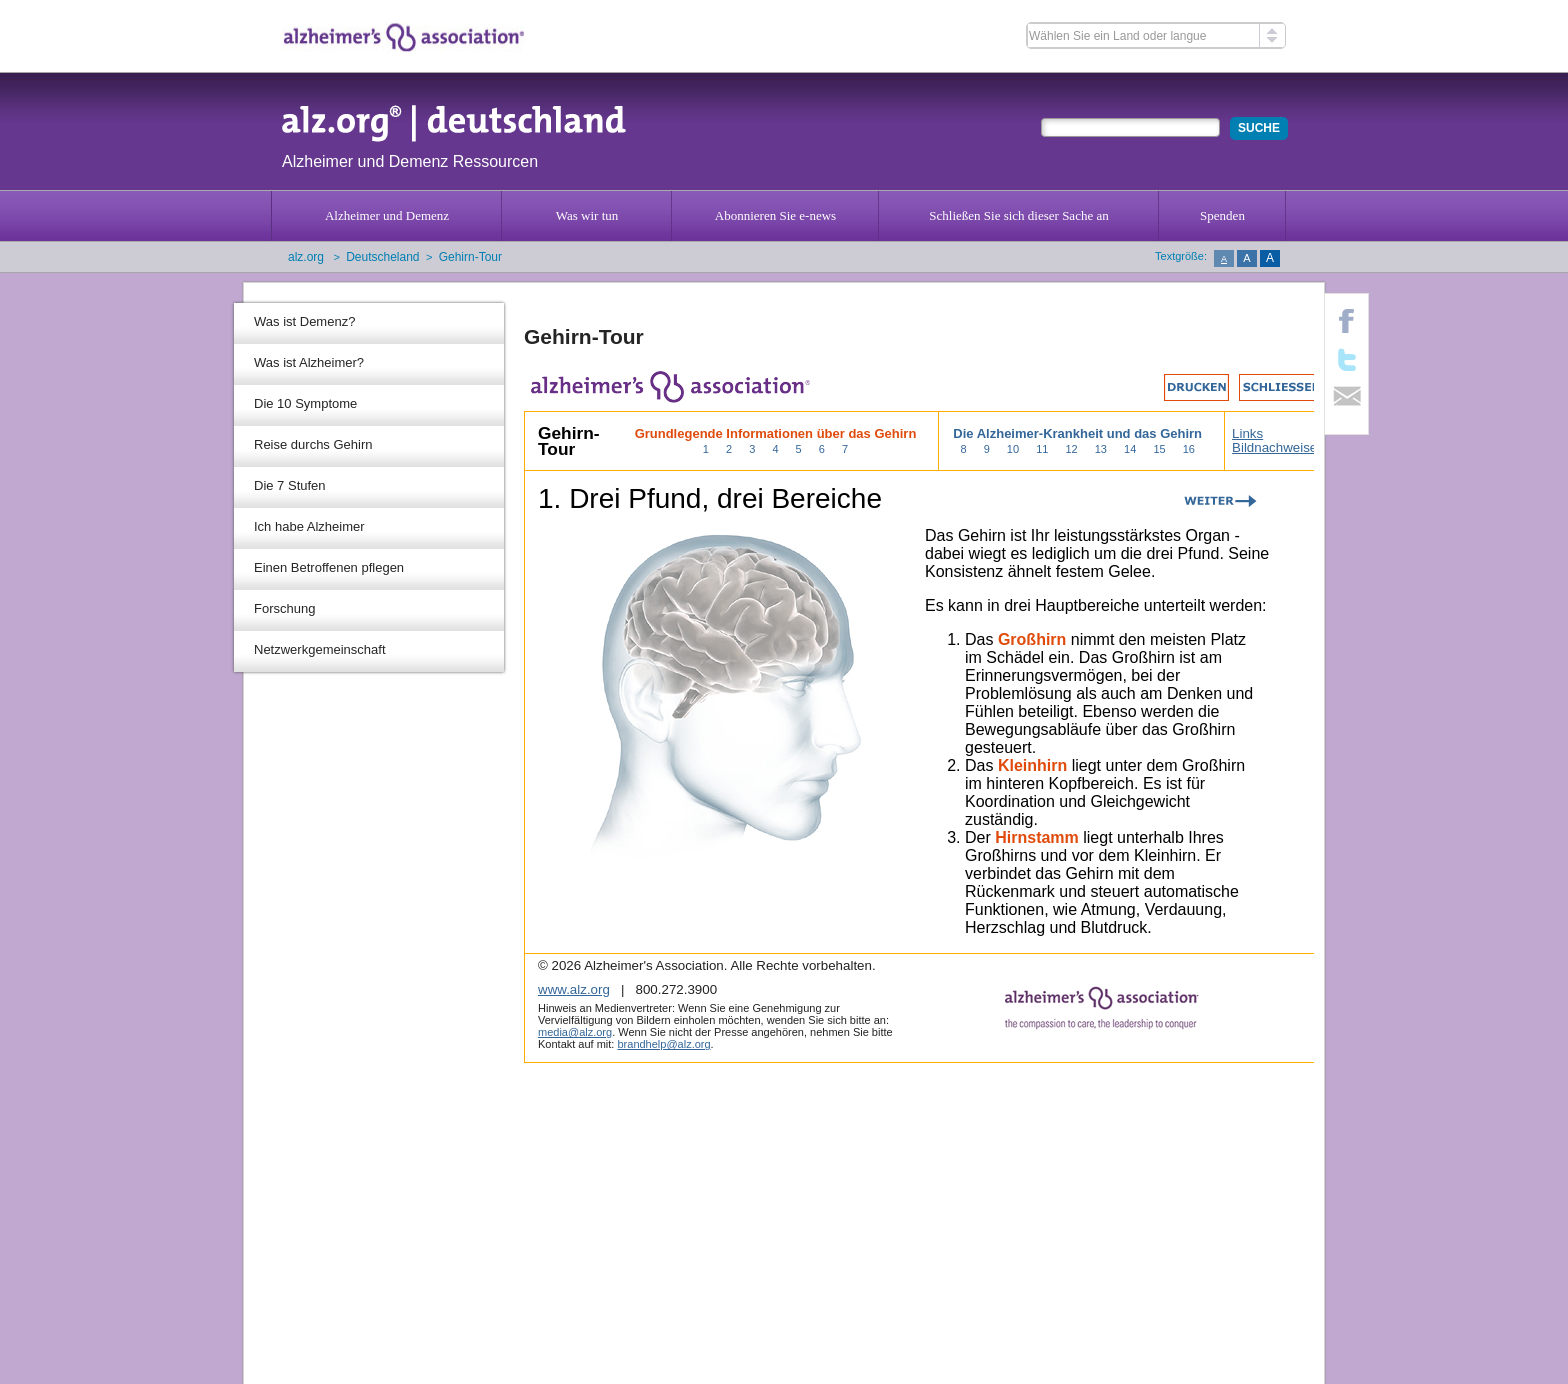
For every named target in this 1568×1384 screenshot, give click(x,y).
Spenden (1222, 215)
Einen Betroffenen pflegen (329, 567)
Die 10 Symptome (305, 403)
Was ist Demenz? (304, 321)
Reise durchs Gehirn (313, 444)
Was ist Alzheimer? (309, 362)
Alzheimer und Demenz (387, 215)
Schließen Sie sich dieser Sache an (1018, 215)
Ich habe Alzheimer (309, 526)
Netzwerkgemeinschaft (320, 649)
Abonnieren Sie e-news (775, 215)
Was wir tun (587, 215)
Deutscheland (382, 257)
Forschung (284, 608)
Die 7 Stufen (290, 485)
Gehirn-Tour (470, 257)
